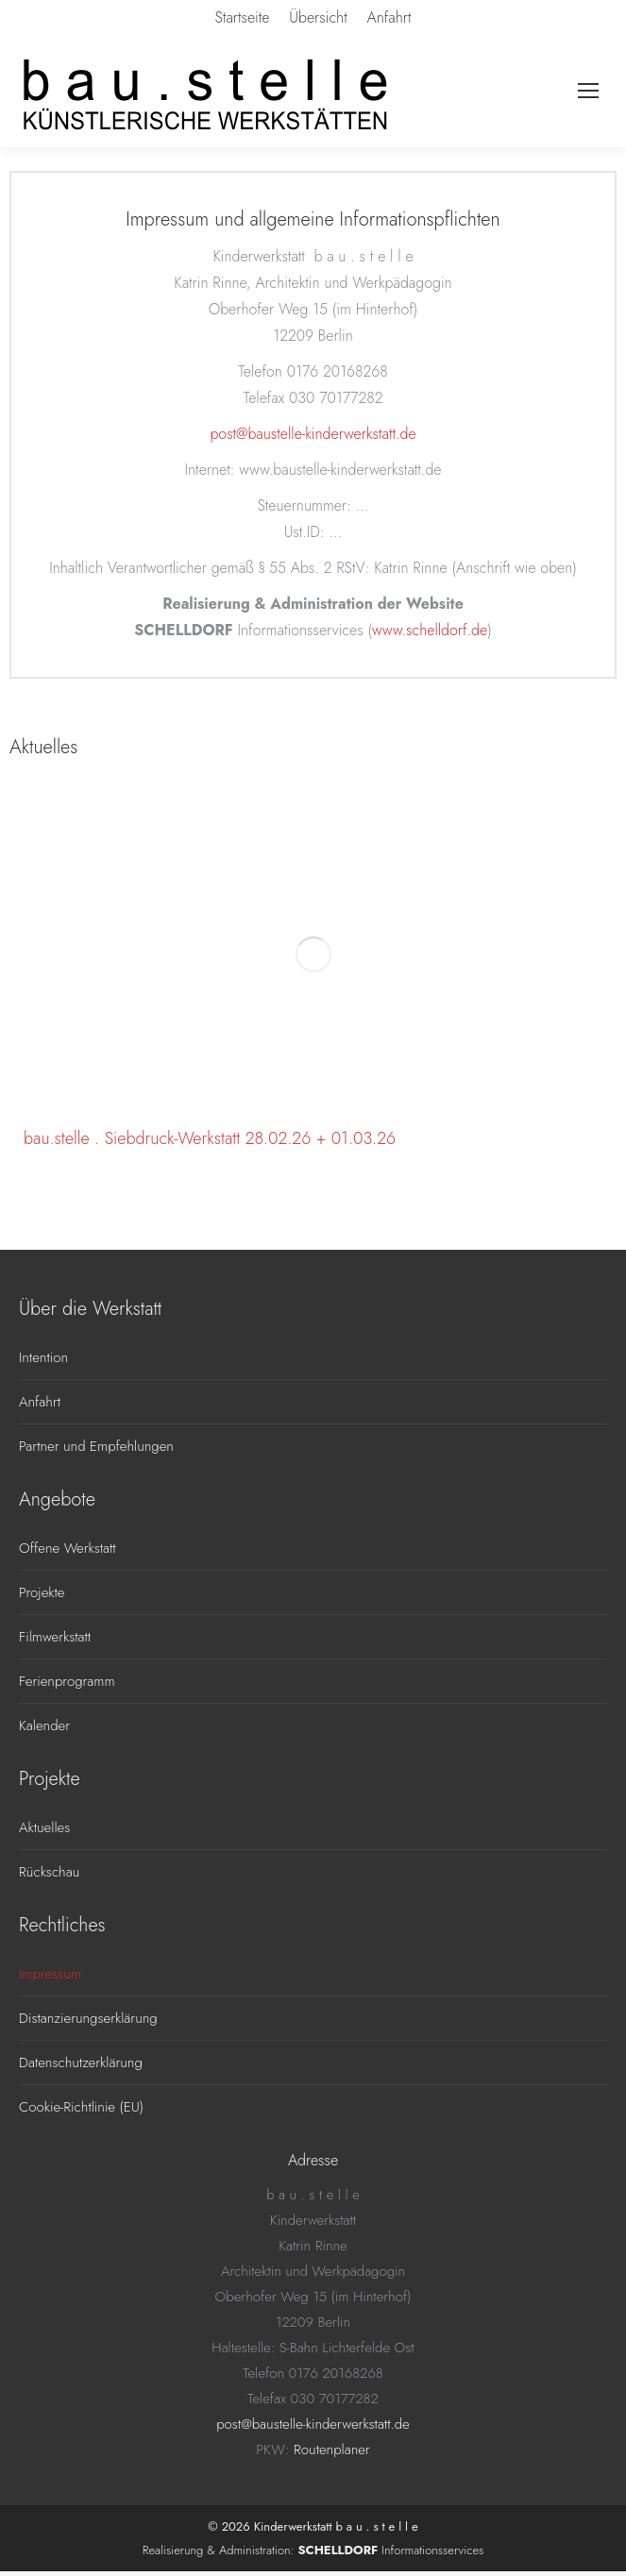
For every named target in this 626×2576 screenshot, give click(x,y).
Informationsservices (390, 2550)
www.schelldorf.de (429, 630)
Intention (43, 1357)
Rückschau (49, 1871)
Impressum (50, 1973)
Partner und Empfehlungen (96, 1446)
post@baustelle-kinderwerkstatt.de (312, 434)
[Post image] (313, 953)
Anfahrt (39, 1401)
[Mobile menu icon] (588, 90)
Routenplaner (332, 2449)
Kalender (44, 1725)
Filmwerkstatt (55, 1636)
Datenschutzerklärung (81, 2062)
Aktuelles (44, 1827)
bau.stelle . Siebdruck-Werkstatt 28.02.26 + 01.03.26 (210, 1138)
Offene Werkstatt (67, 1548)
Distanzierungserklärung (88, 2018)
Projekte (42, 1592)
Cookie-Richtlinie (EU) (81, 2106)
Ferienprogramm (67, 1681)
